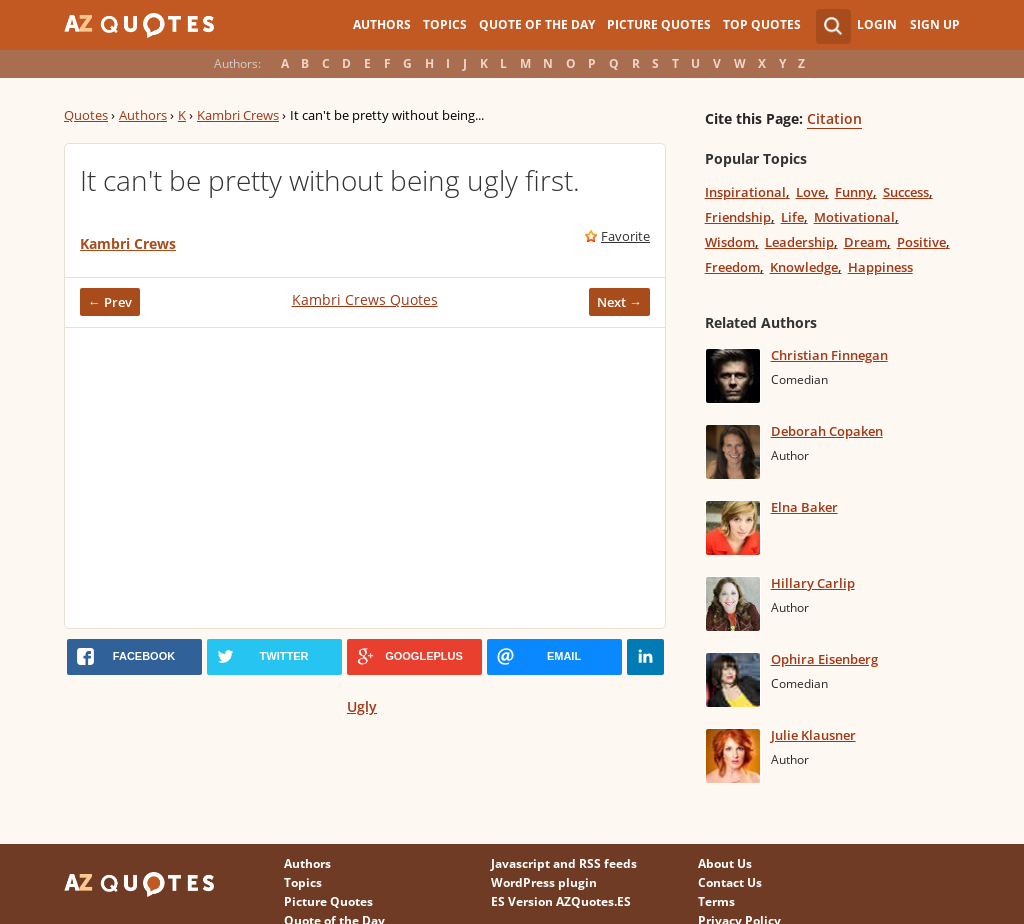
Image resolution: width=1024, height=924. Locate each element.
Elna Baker (804, 507)
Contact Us (730, 882)
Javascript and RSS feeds (564, 863)
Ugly (362, 706)
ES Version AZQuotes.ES (561, 901)
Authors (382, 24)
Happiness (880, 267)
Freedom (732, 267)
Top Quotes (762, 24)
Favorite (625, 236)
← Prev (110, 302)
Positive (921, 242)
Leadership (799, 242)
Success (906, 192)
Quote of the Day (537, 24)
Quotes (86, 115)
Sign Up (935, 24)
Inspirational (745, 192)
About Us (725, 863)
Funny (854, 192)
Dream (865, 242)
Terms (716, 901)
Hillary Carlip (813, 583)
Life (792, 217)
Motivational (854, 217)
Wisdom (730, 242)
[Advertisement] (365, 478)
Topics (445, 24)
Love (810, 192)
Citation (834, 118)
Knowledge (804, 267)
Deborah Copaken (827, 431)
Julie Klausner (813, 735)
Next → (619, 302)
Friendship (738, 217)
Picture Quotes (659, 24)
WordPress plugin (544, 882)
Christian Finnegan (829, 355)
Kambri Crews (238, 115)
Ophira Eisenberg (824, 659)
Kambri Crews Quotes (365, 299)
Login (877, 24)
